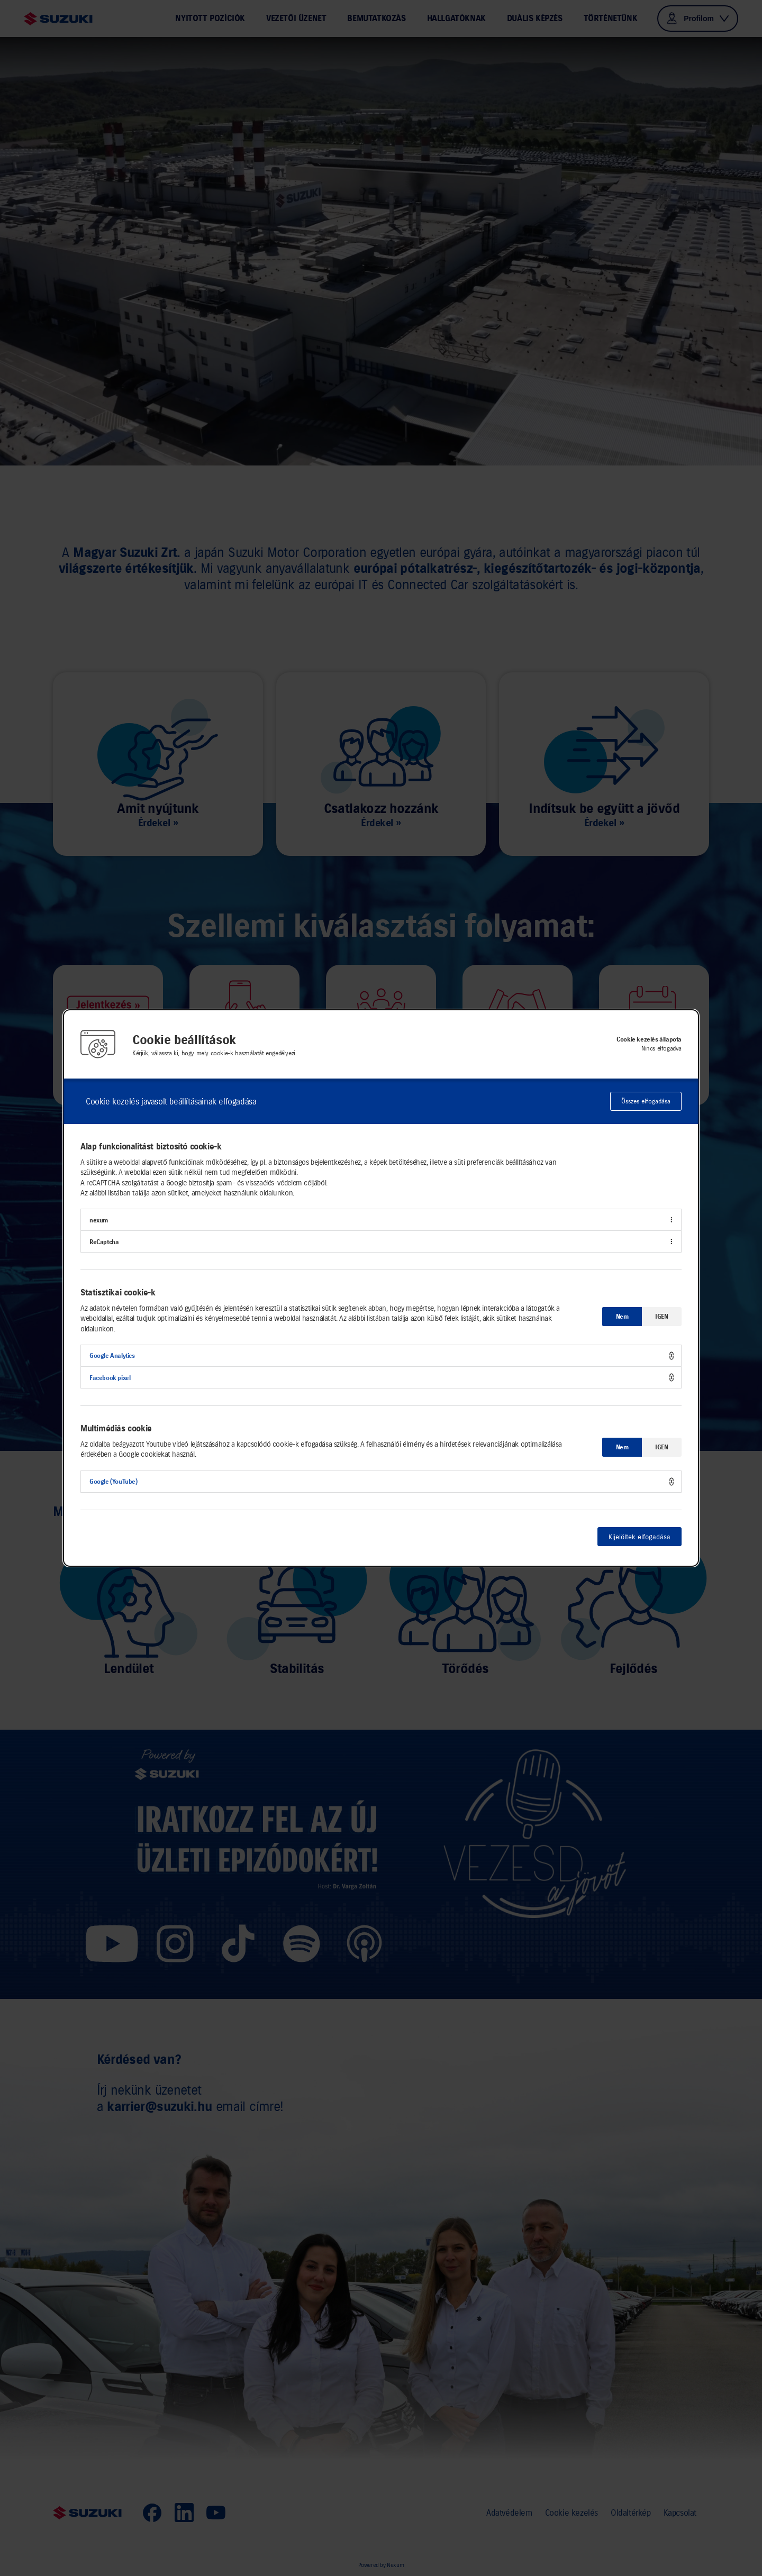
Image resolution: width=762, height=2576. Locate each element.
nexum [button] (98, 1220)
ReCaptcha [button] (104, 1242)
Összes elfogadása (645, 1101)
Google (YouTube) (113, 1481)
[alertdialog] (381, 1288)
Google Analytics (112, 1355)
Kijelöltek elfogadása (639, 1536)
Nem (622, 1316)
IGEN (661, 1316)
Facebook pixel (109, 1378)
